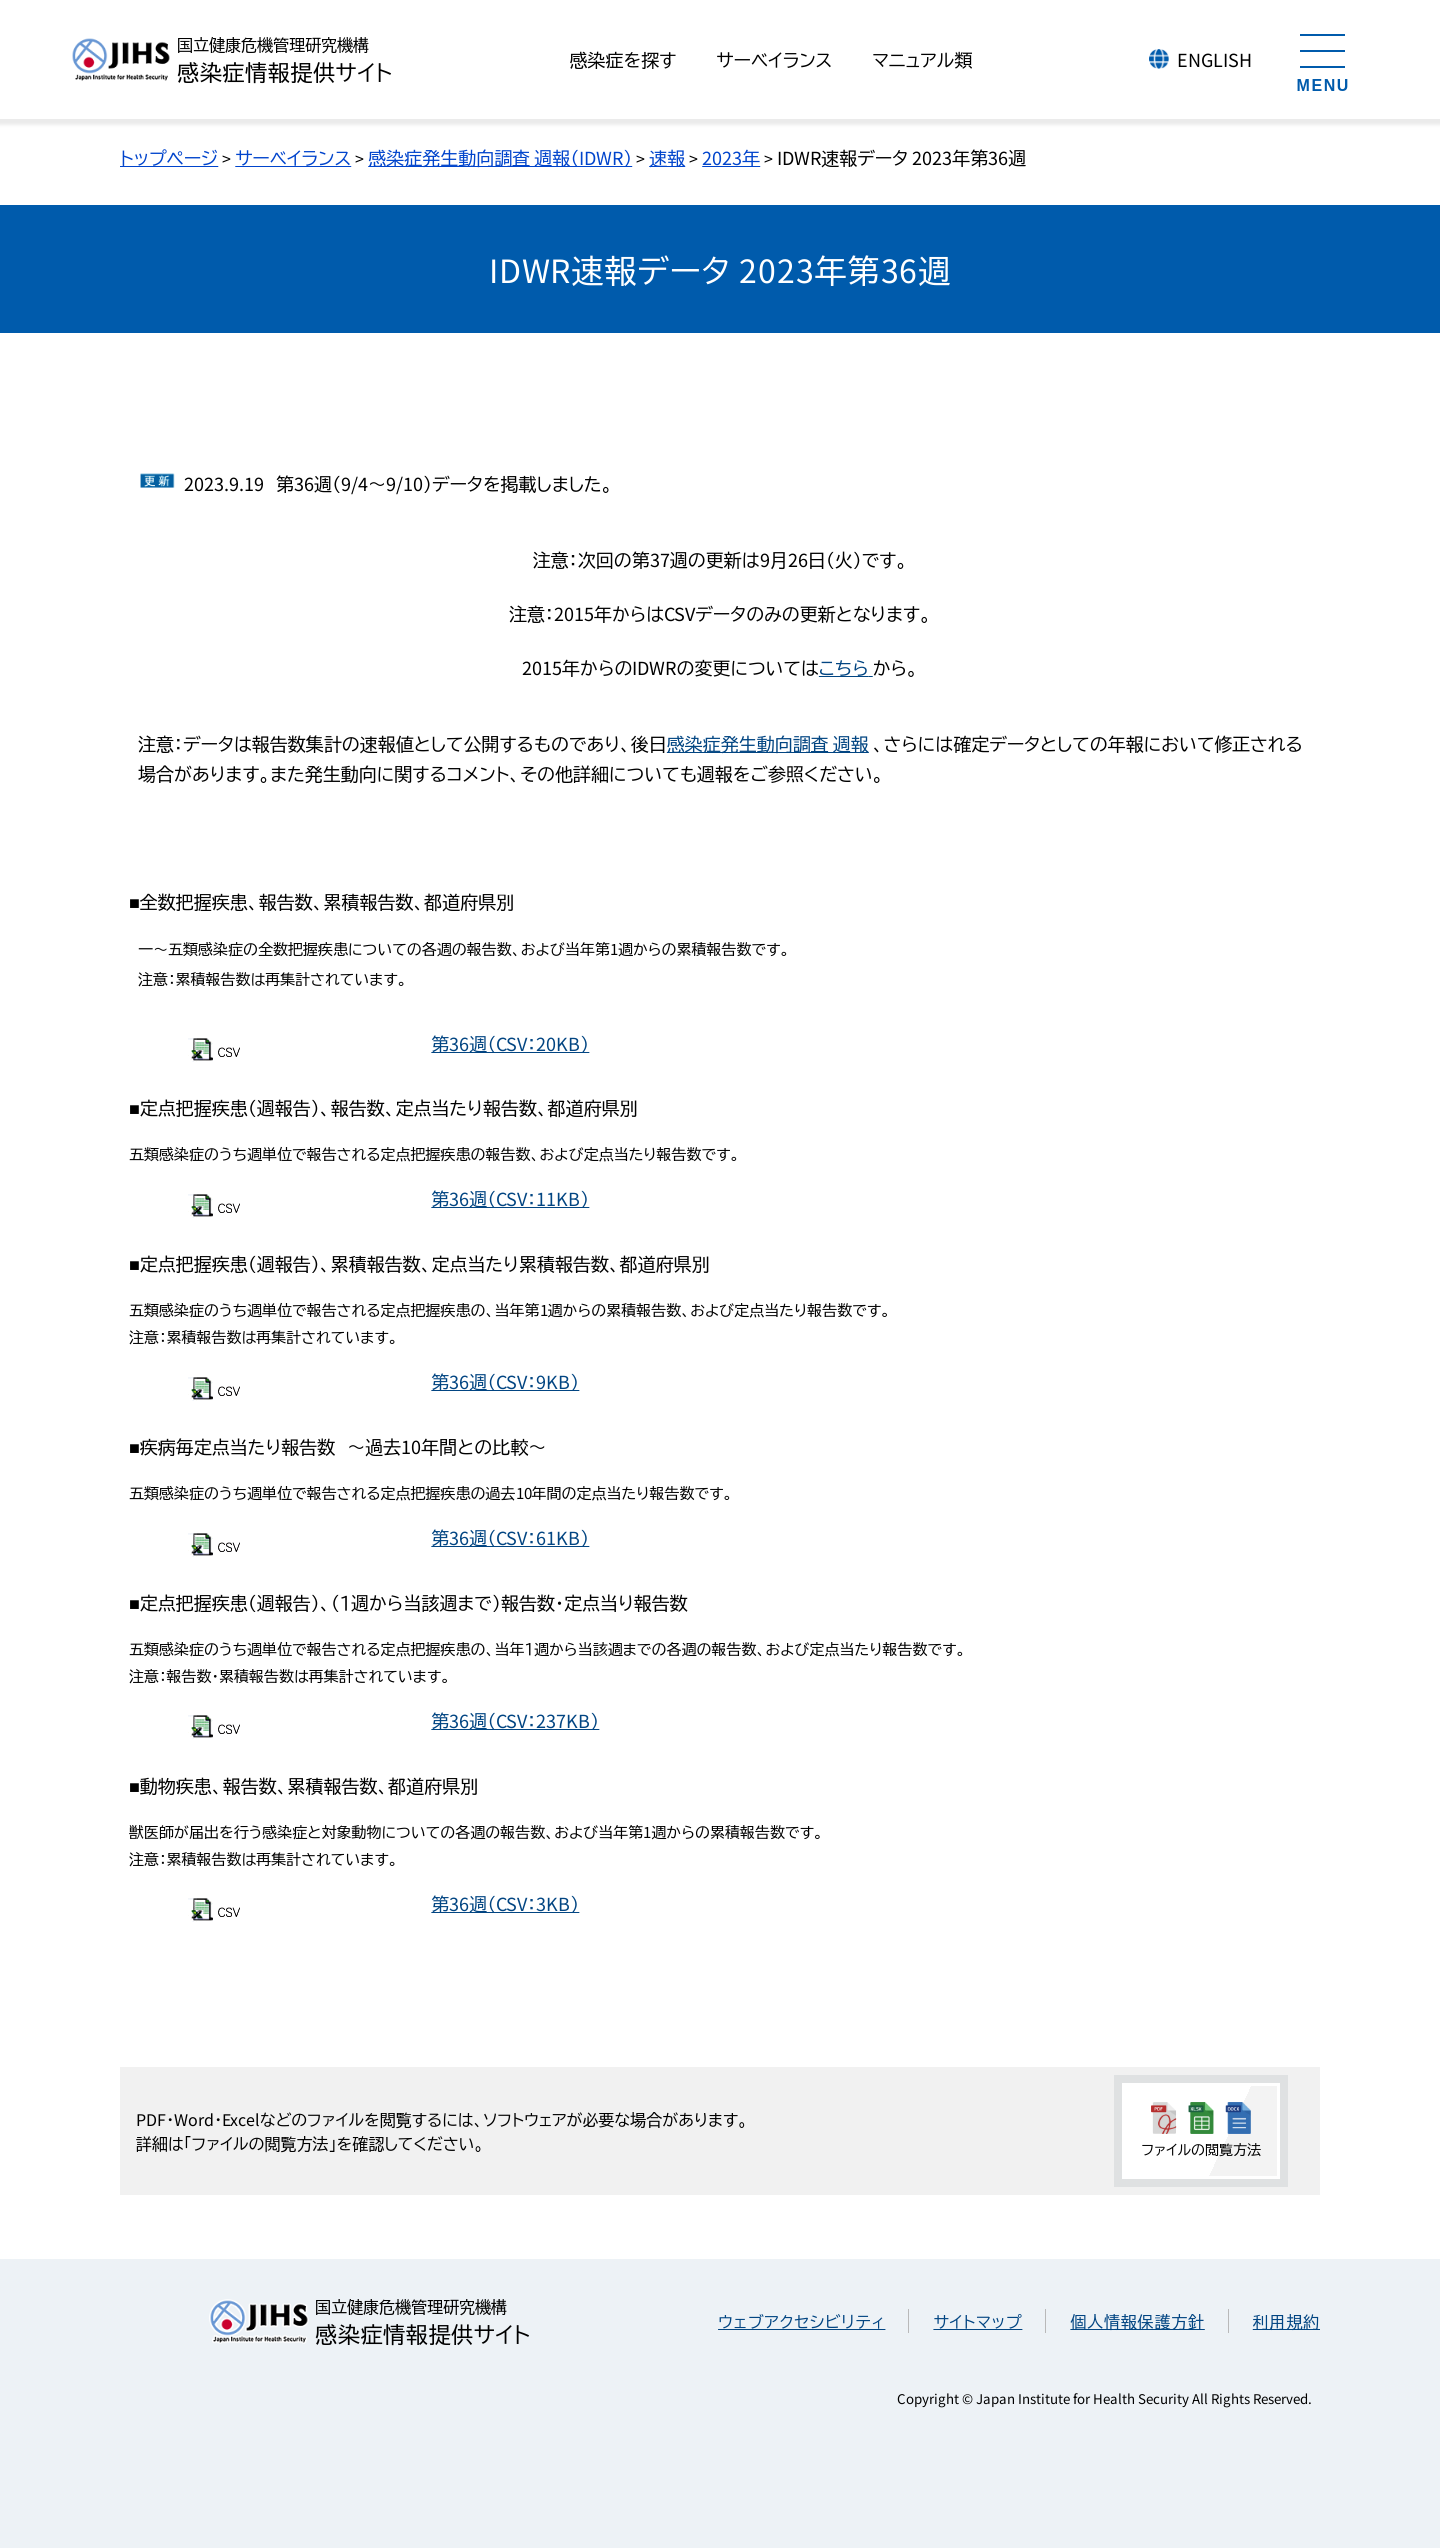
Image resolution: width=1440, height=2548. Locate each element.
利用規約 (1286, 2321)
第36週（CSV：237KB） (515, 1720)
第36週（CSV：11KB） (510, 1198)
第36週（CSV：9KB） (505, 1381)
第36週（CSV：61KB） (510, 1537)
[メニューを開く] (1323, 60)
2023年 (731, 157)
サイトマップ (977, 2321)
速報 (667, 157)
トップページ (169, 157)
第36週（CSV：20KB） (510, 1043)
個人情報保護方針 (1137, 2321)
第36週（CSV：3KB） (505, 1903)
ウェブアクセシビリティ (801, 2321)
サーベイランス (293, 157)
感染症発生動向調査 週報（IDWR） (500, 157)
